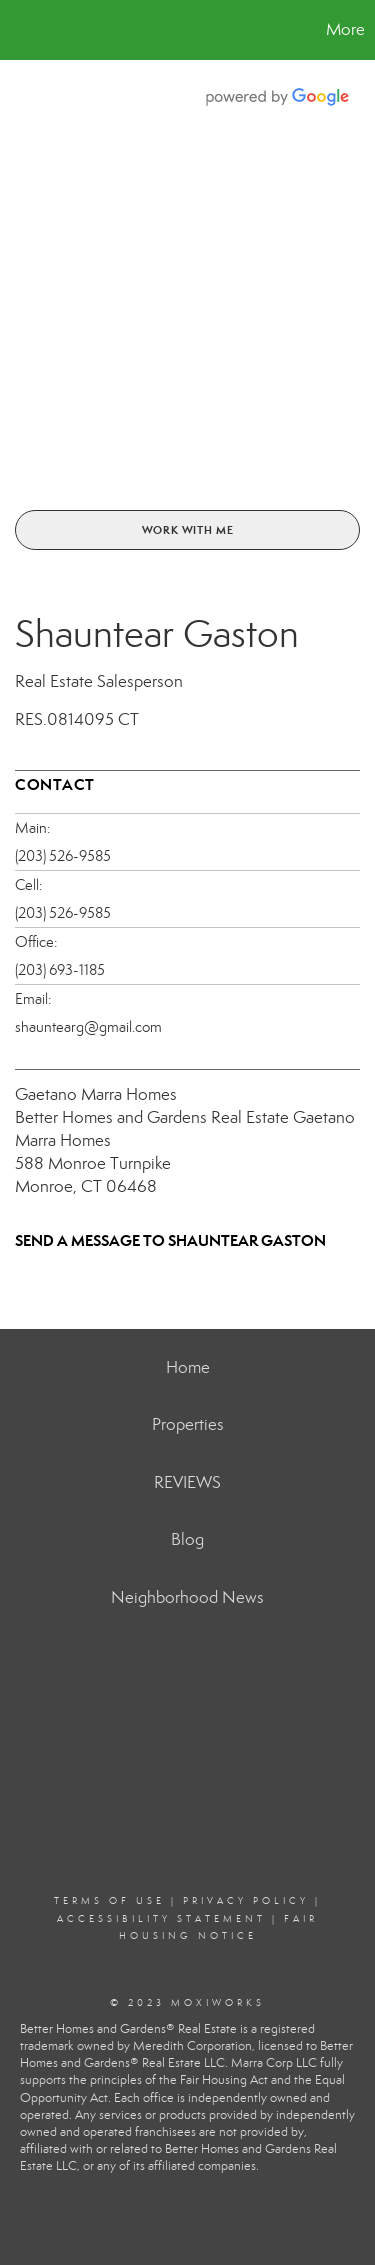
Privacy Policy (246, 1901)
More (345, 29)
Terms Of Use (109, 1901)
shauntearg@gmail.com (88, 1027)
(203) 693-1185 (60, 970)
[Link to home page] (18, 30)
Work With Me (188, 530)
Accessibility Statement (161, 1919)
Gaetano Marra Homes (96, 1094)
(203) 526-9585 (63, 856)
